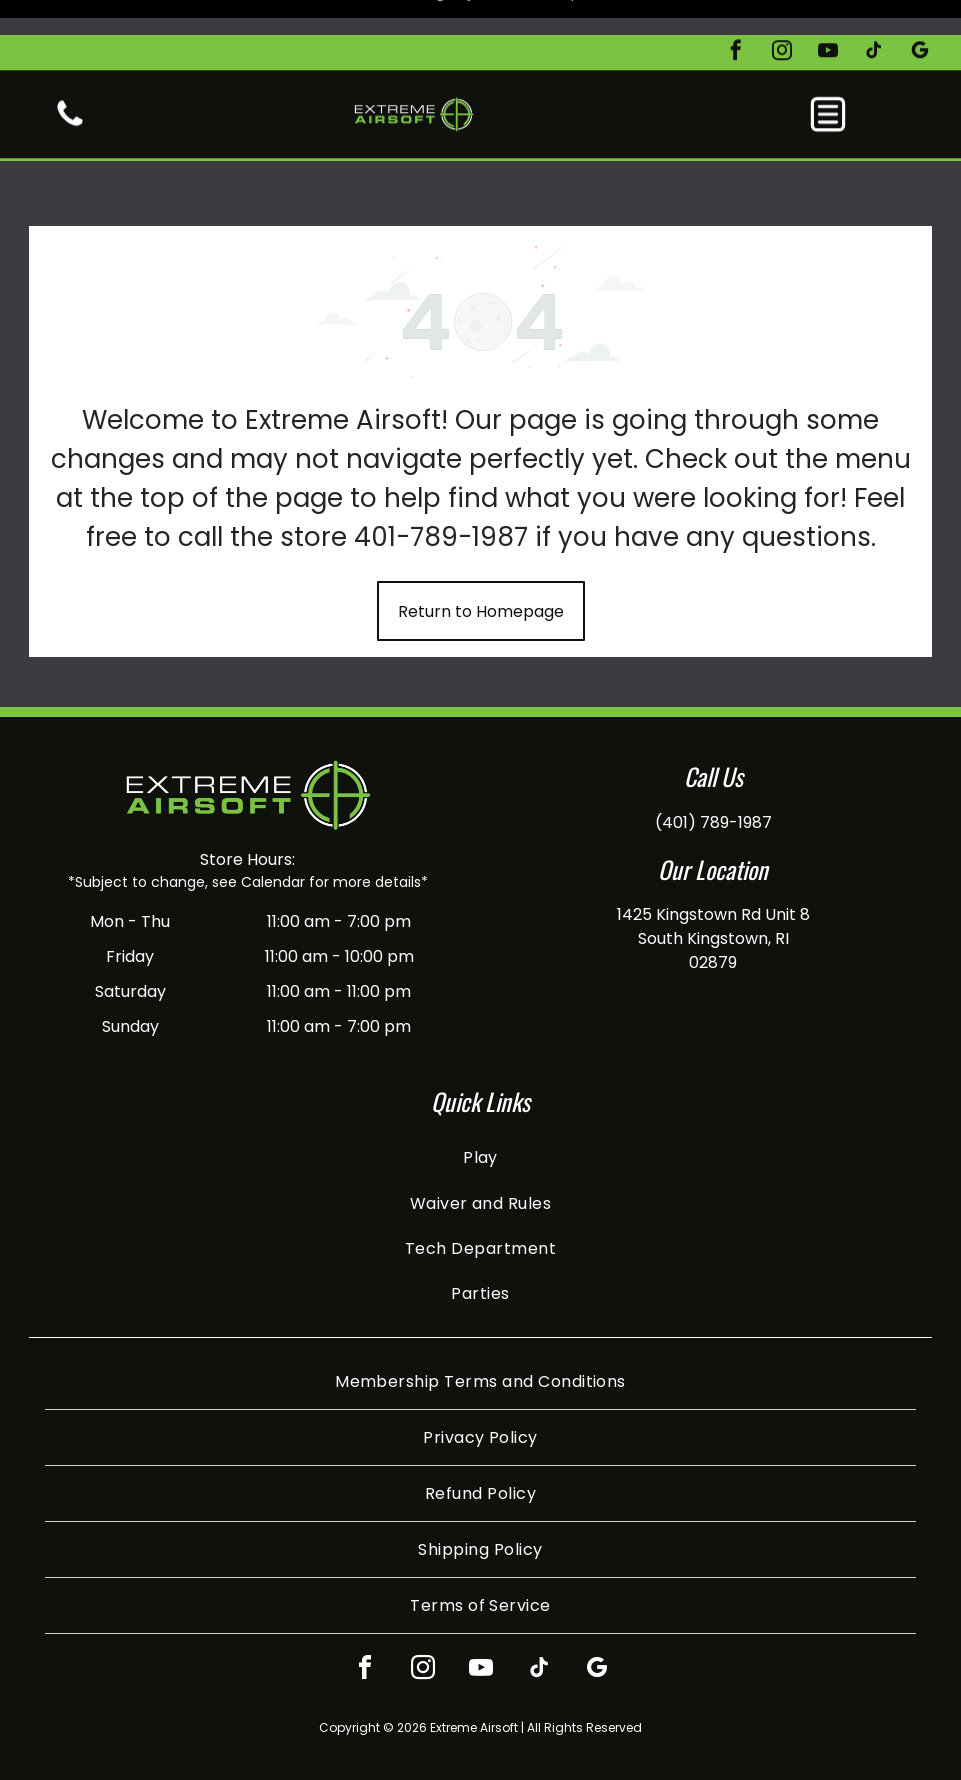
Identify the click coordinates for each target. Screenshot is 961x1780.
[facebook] (736, 17)
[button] (828, 79)
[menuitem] (480, 1107)
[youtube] (828, 17)
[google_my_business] (920, 17)
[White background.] (70, 89)
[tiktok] (874, 17)
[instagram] (782, 17)
